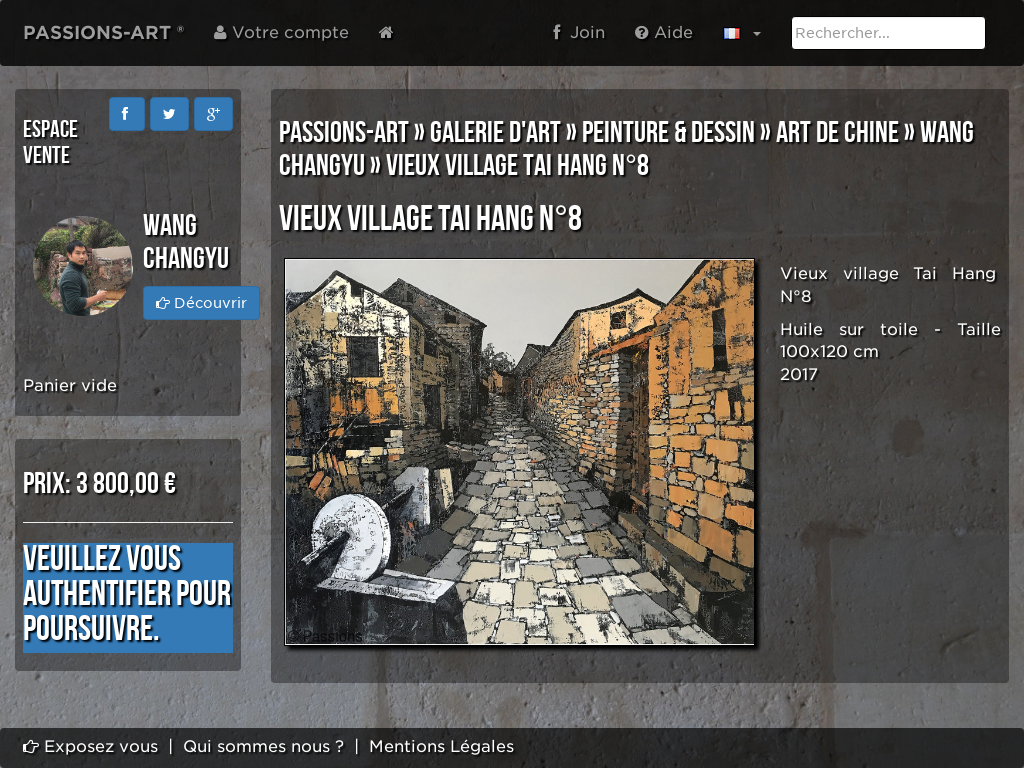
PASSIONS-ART (344, 133)
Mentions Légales (441, 746)
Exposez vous (90, 746)
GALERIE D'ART (495, 133)
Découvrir (201, 303)
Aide (664, 32)
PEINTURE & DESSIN (668, 133)
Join (579, 32)
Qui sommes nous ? (263, 746)
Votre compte (281, 32)
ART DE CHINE (837, 133)
